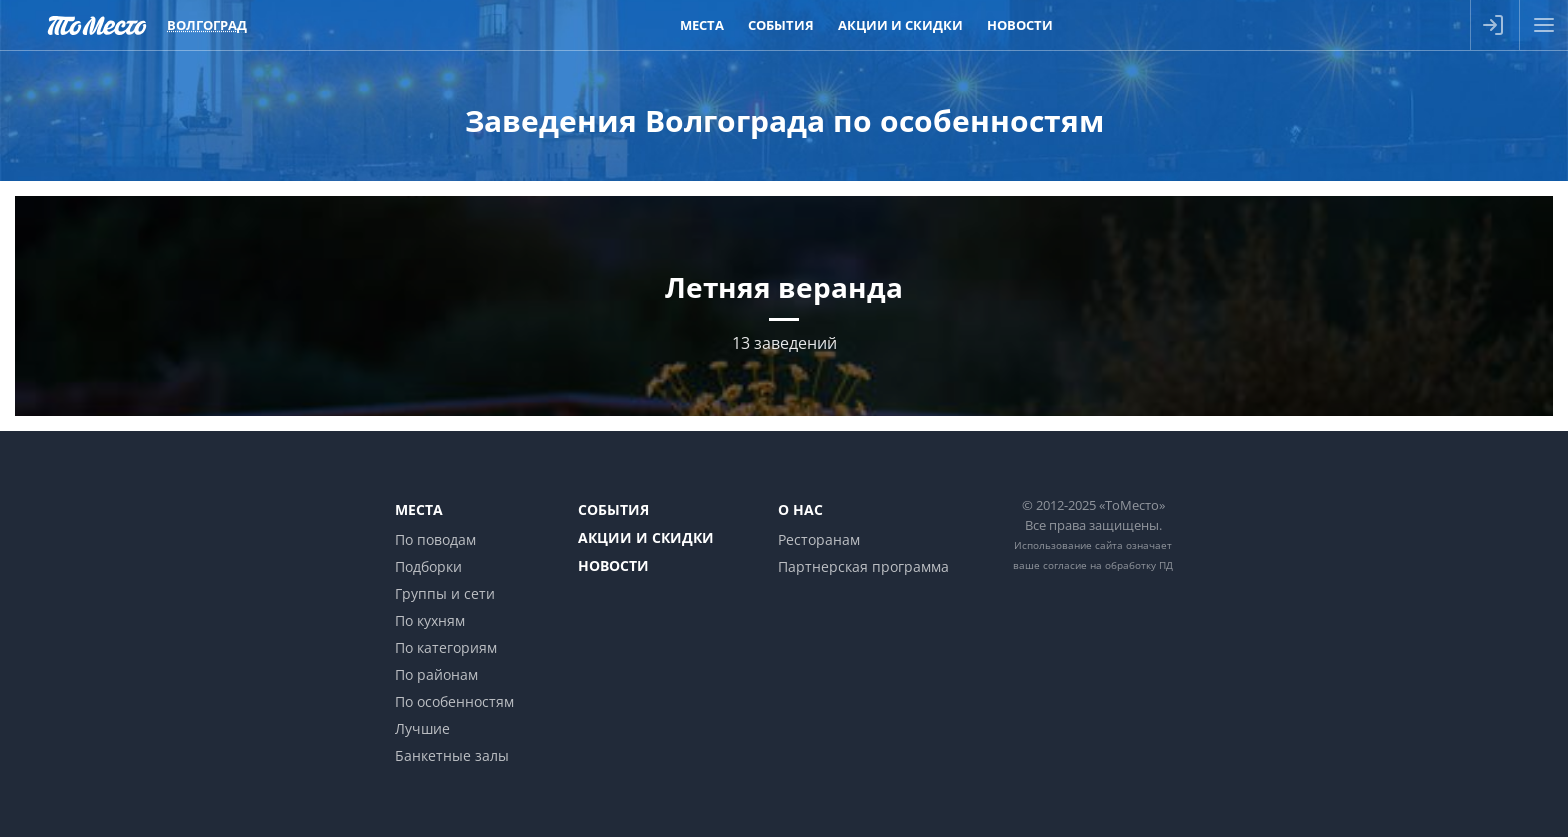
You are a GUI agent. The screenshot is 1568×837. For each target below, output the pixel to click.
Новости (613, 565)
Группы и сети (445, 593)
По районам (436, 674)
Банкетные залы (452, 755)
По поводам (435, 539)
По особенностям (454, 701)
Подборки (428, 566)
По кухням (430, 620)
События (613, 509)
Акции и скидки (646, 537)
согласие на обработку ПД (1108, 565)
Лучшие (422, 728)
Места (419, 509)
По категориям (446, 647)
